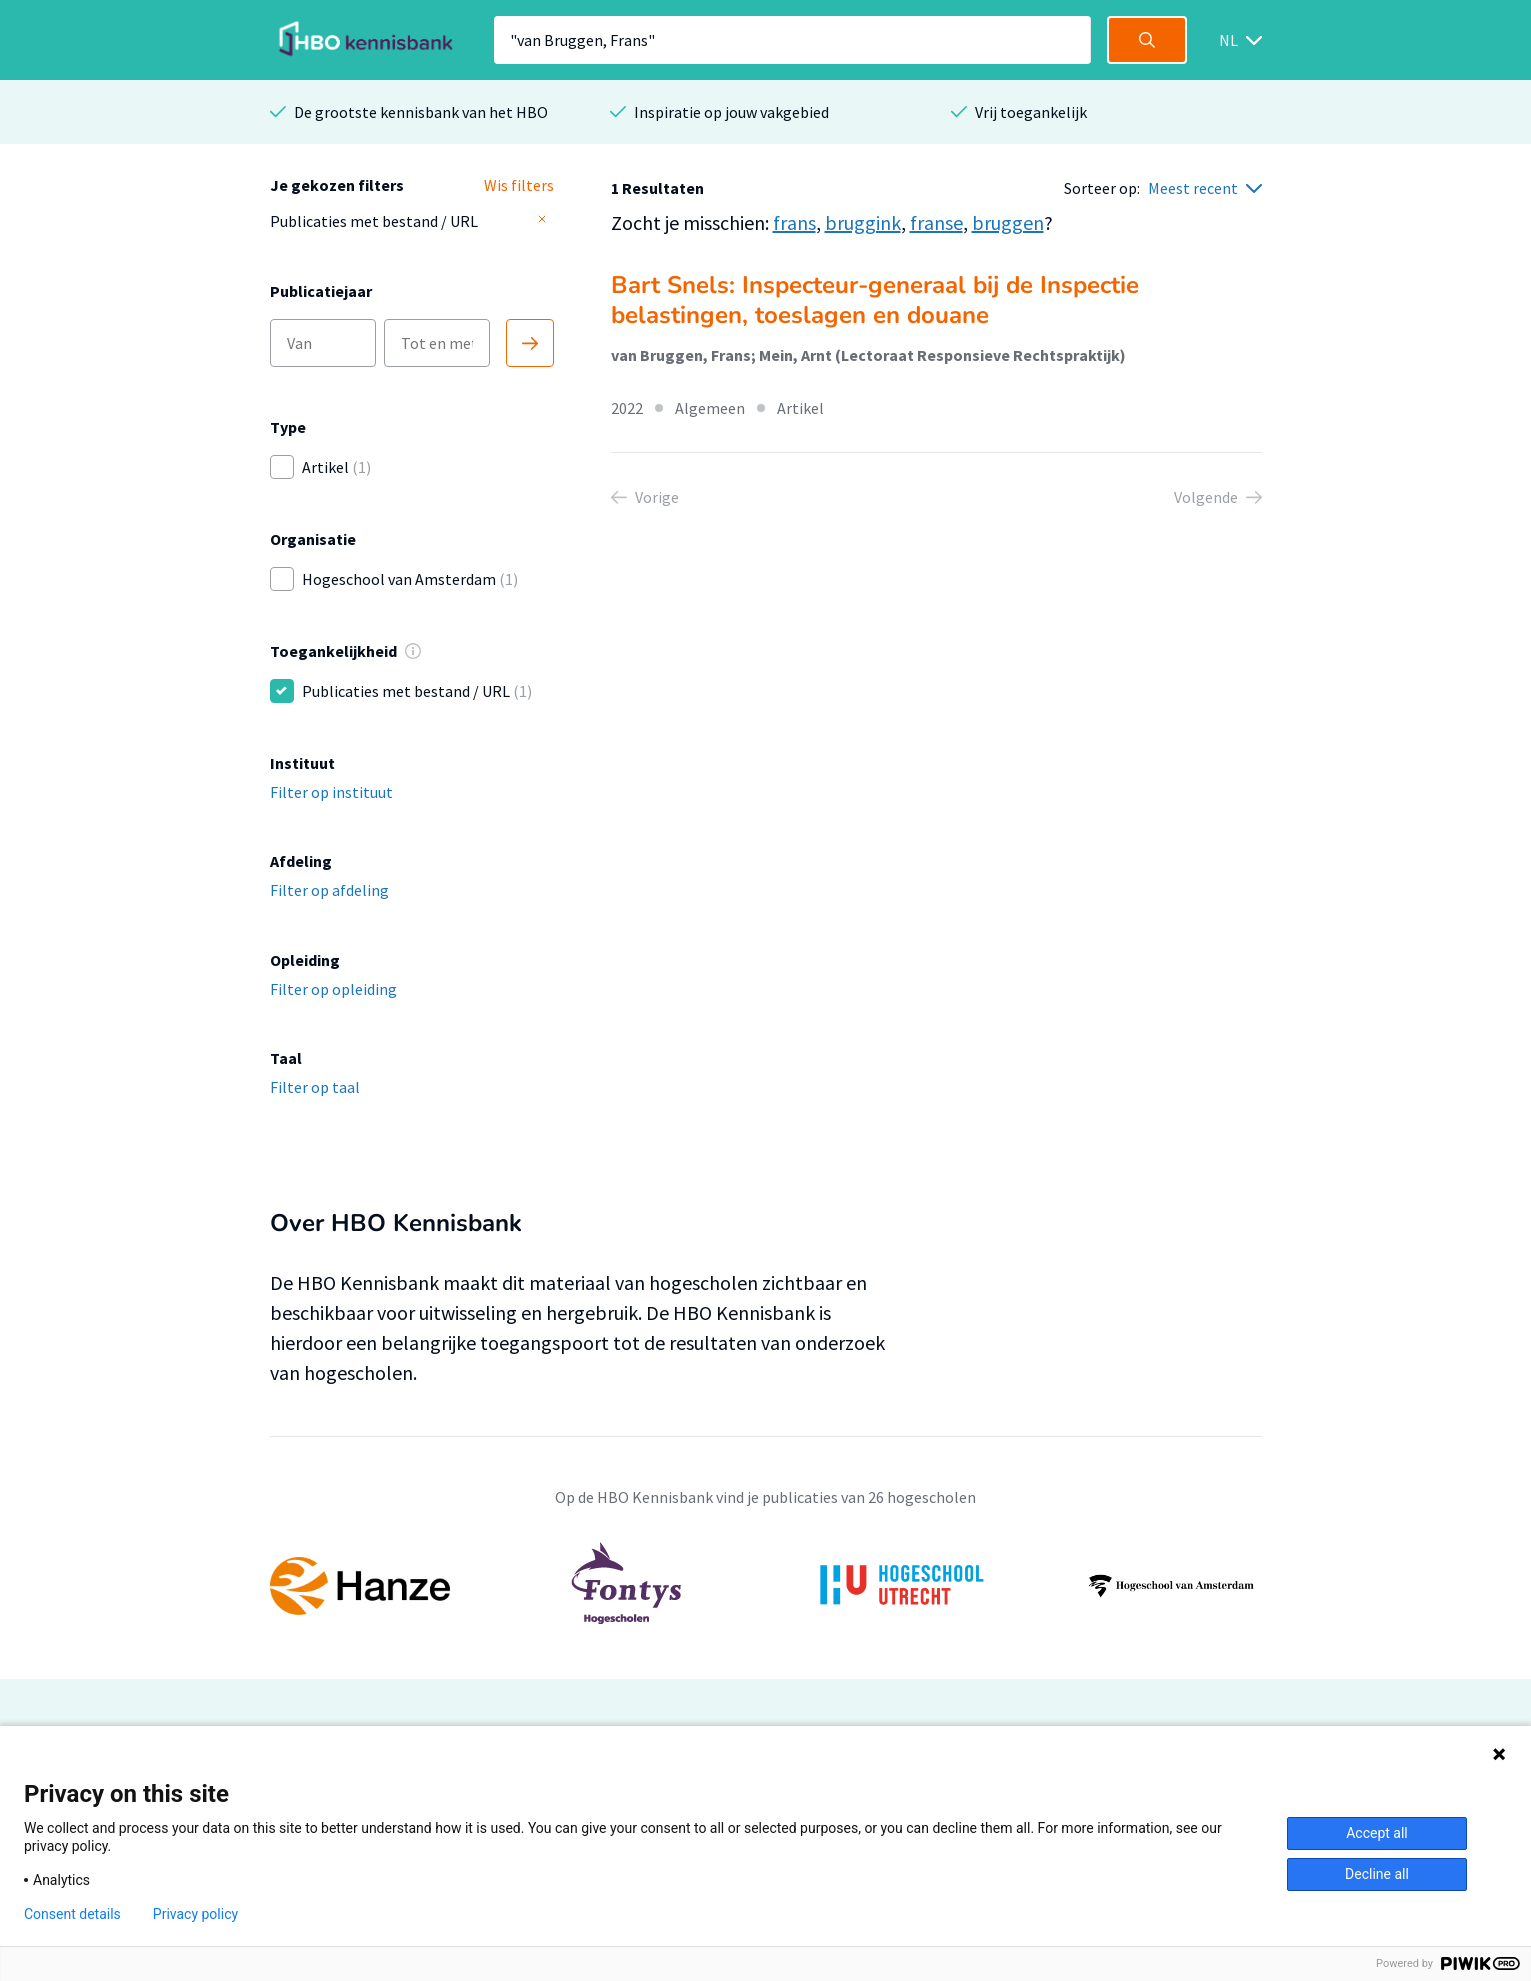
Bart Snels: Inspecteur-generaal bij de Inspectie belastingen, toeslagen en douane (875, 300)
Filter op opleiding (333, 989)
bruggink (863, 222)
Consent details (72, 1914)
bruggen (1008, 222)
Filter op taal (315, 1087)
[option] (766, 1586)
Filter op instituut (331, 792)
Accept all (1377, 1833)
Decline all (1377, 1874)
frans (794, 222)
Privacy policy (195, 1914)
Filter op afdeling (329, 890)
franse (936, 222)
